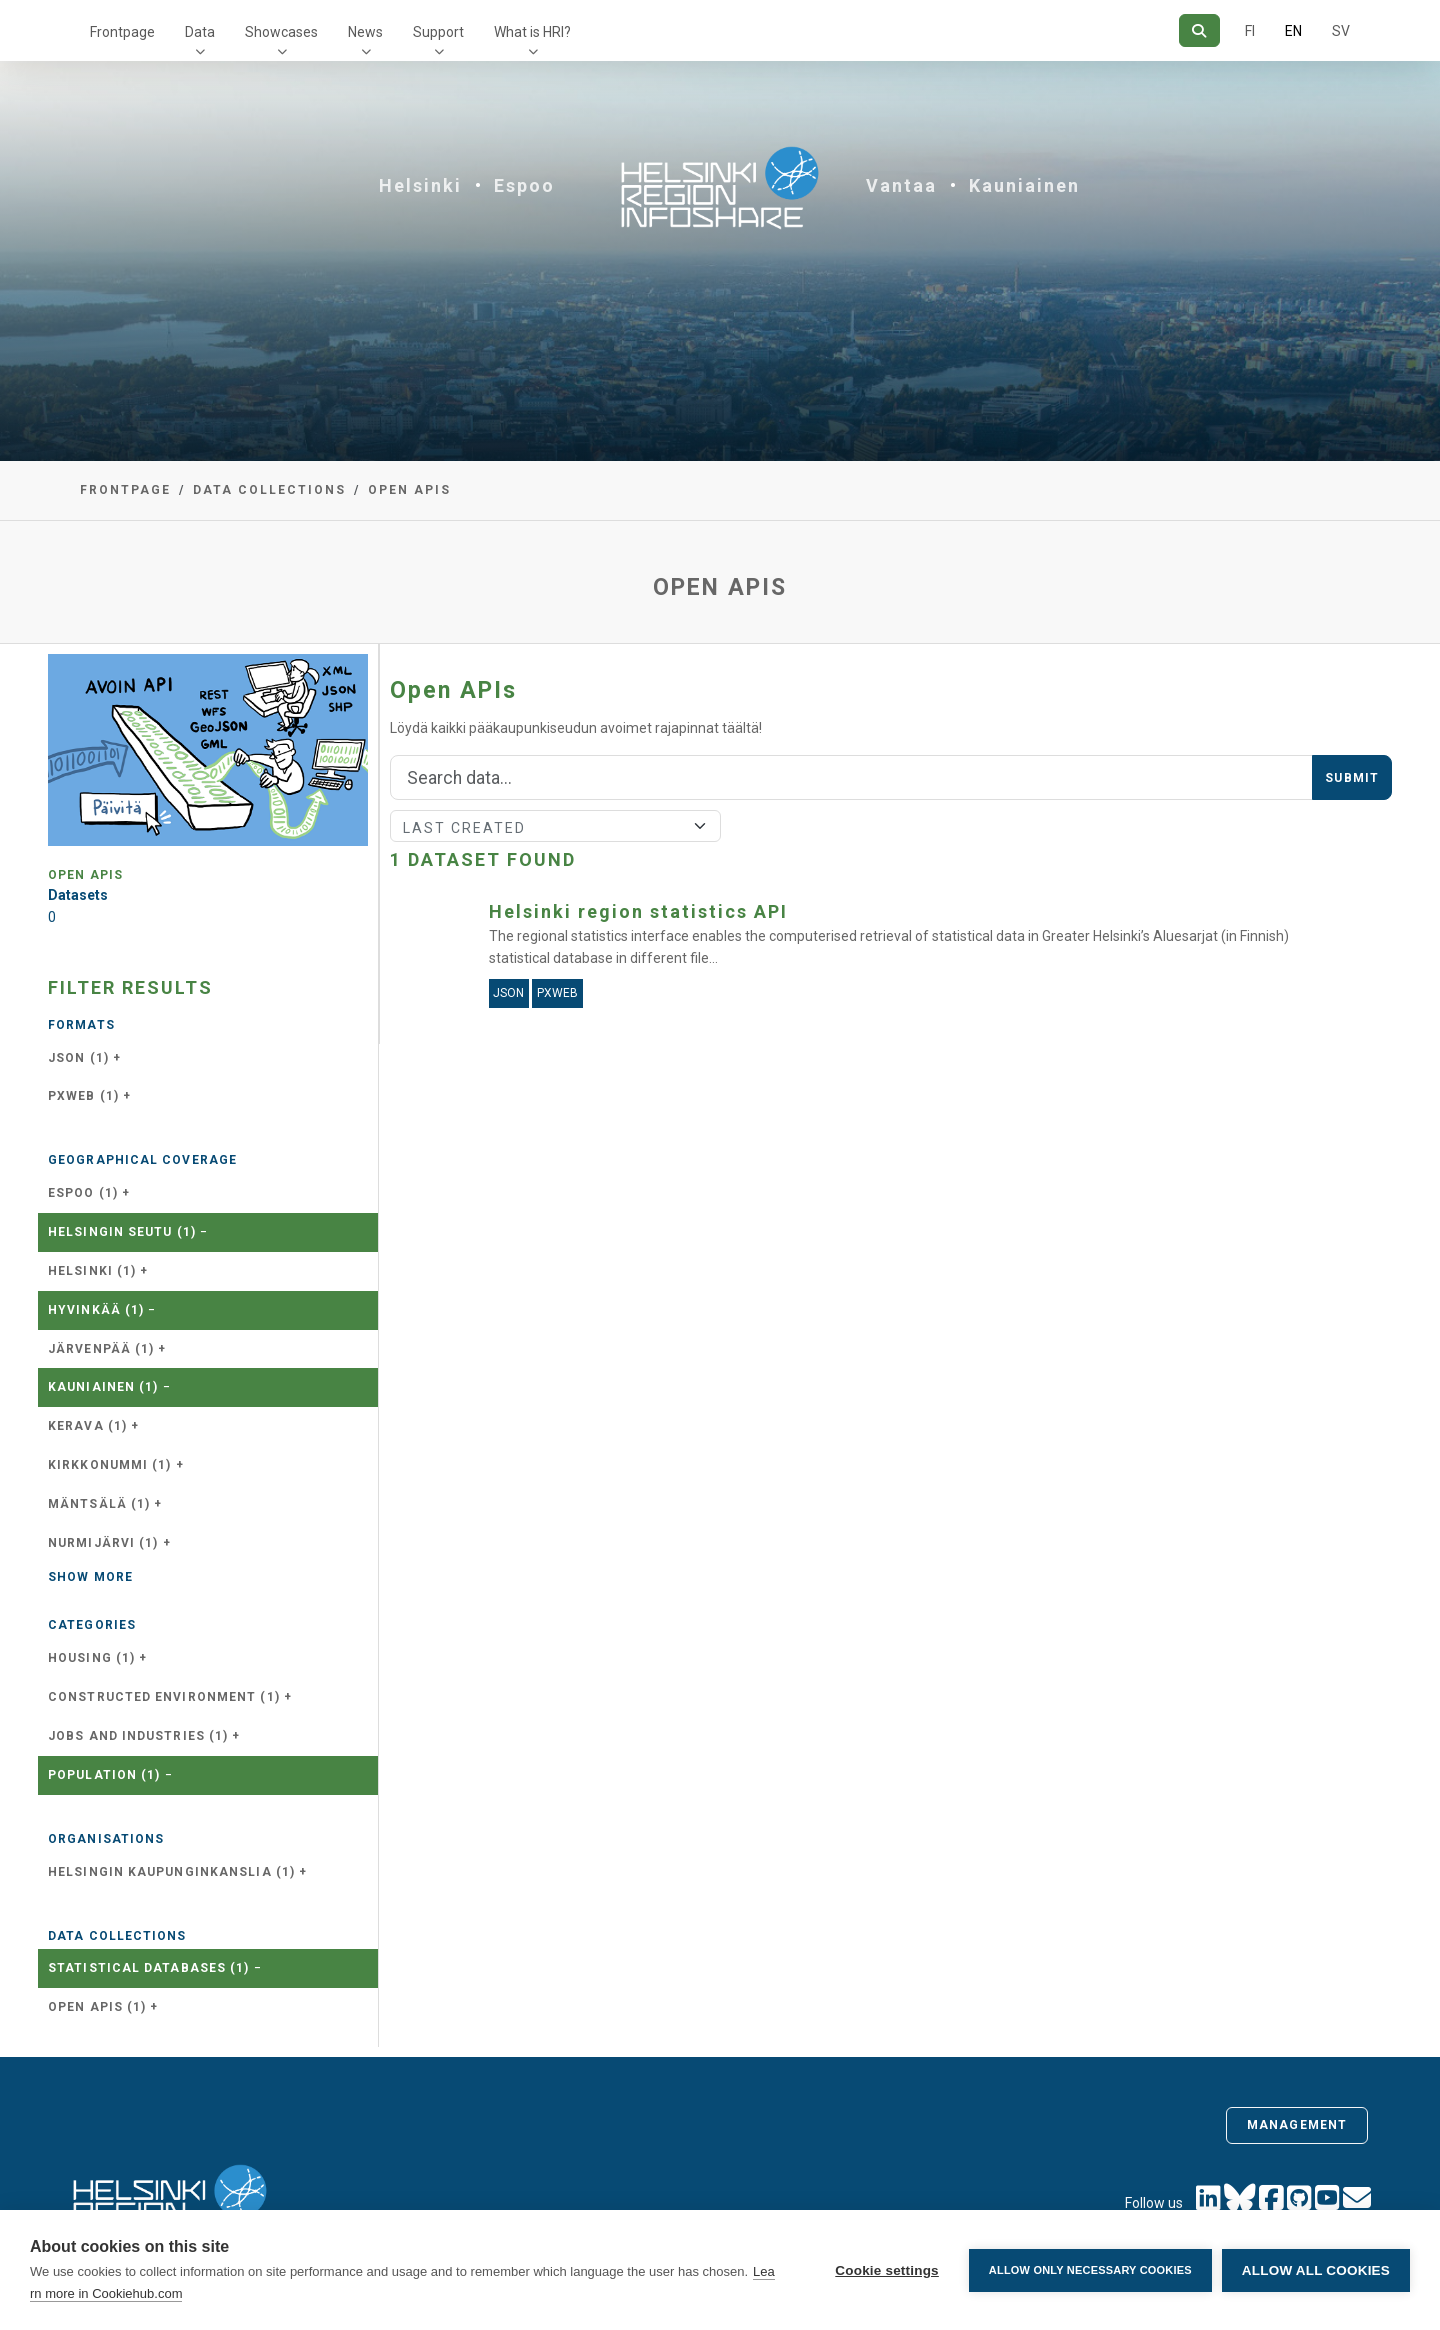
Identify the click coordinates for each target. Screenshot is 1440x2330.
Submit (1352, 778)
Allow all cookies (1316, 2270)
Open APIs (409, 490)
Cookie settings (887, 2270)
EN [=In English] (1293, 31)
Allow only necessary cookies (1090, 2270)
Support (438, 32)
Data (200, 32)
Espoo (524, 185)
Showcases (281, 32)
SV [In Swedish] (1341, 31)
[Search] (1199, 30)
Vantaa (901, 185)
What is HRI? (532, 32)
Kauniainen (1024, 185)
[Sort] (555, 826)
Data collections (269, 490)
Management (1297, 2125)
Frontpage (122, 32)
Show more (90, 1577)
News (365, 32)
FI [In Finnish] (1250, 31)
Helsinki (420, 185)
